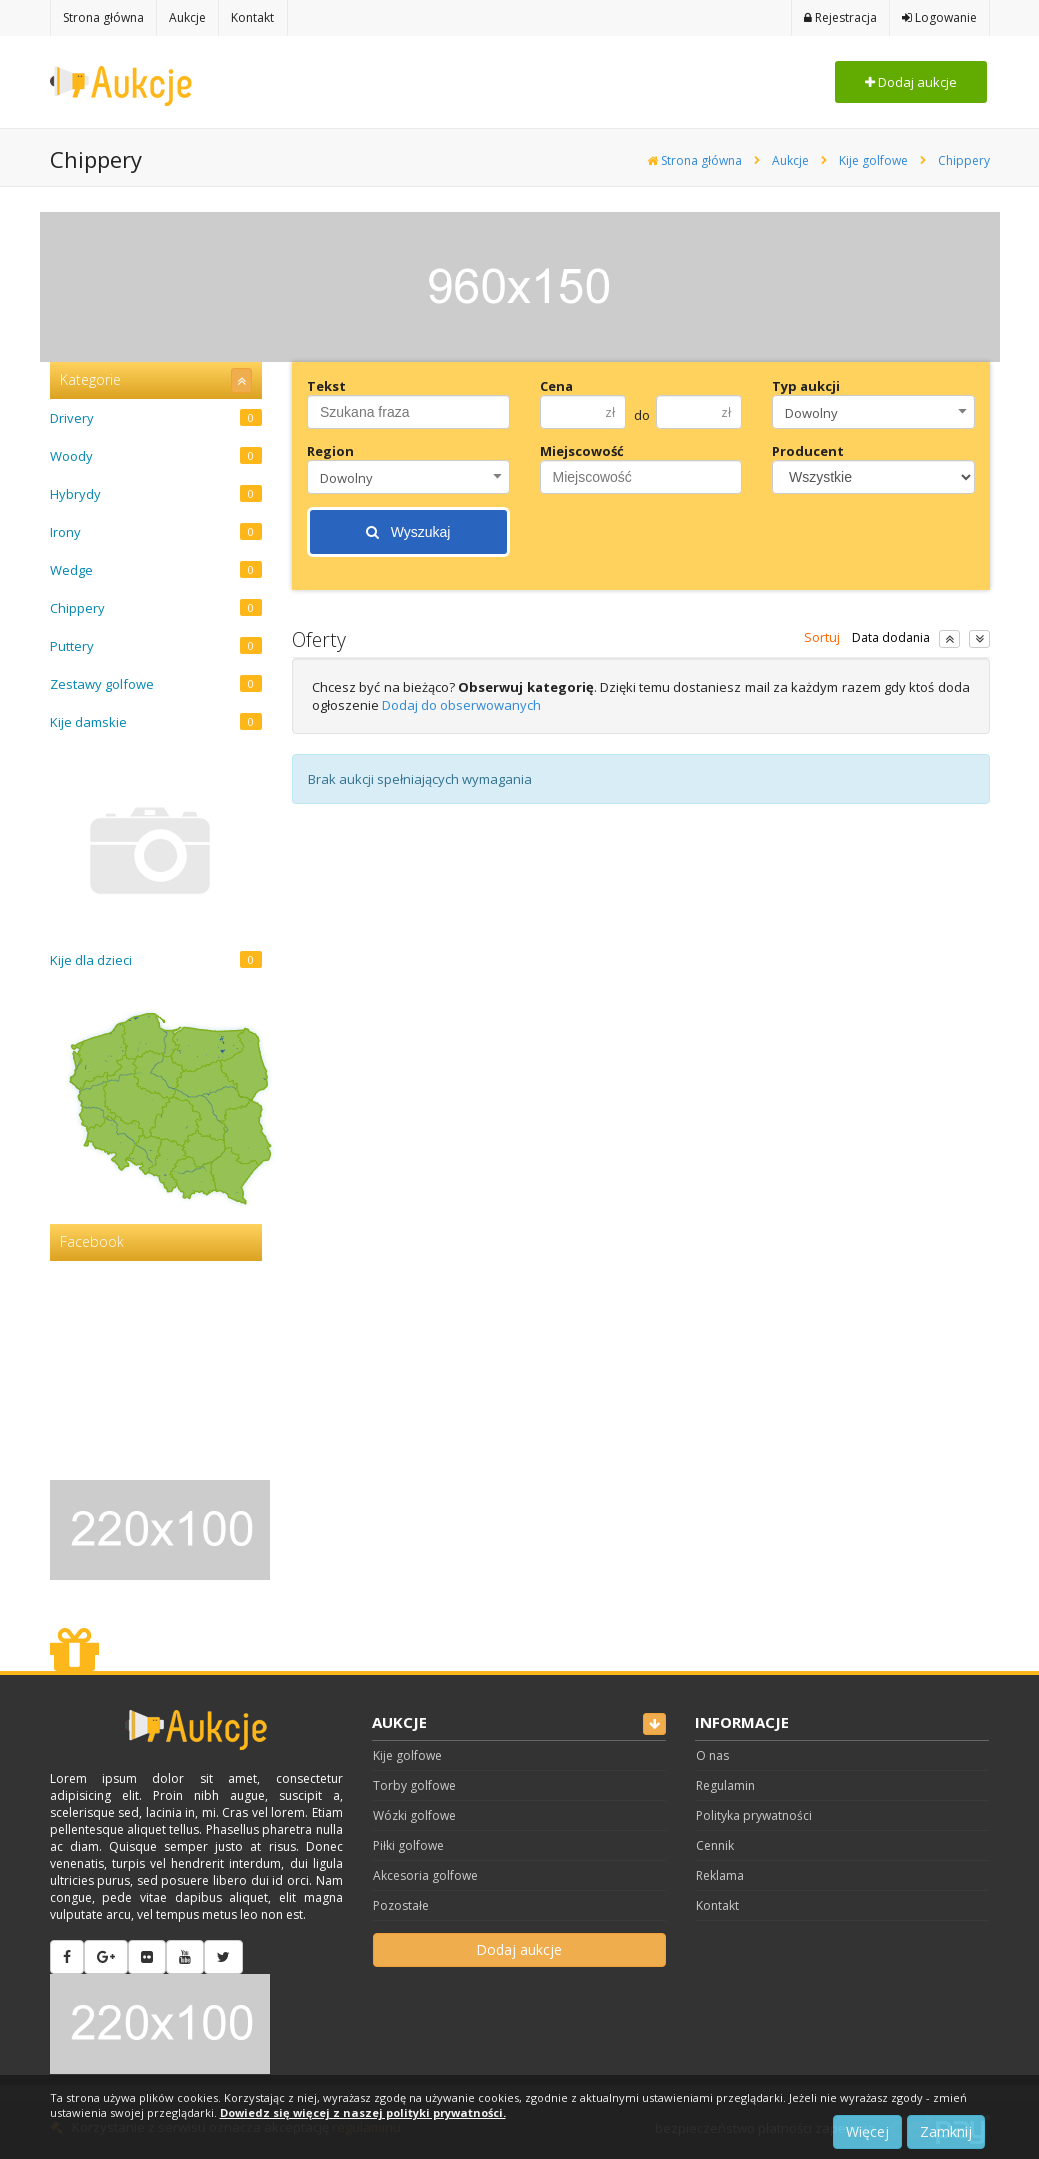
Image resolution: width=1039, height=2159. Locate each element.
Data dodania (891, 637)
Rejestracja (840, 17)
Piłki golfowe (408, 1845)
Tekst (326, 386)
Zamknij (946, 2131)
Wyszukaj (408, 532)
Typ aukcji (806, 386)
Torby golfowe (414, 1785)
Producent (808, 451)
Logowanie (939, 17)
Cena (556, 386)
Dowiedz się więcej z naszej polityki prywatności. (363, 2112)
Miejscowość (582, 451)
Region (330, 451)
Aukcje (790, 160)
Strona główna (694, 160)
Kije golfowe (873, 160)
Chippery (964, 160)
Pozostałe (401, 1905)
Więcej (867, 2131)
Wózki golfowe (414, 1815)
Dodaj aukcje (911, 82)
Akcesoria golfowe (425, 1875)
